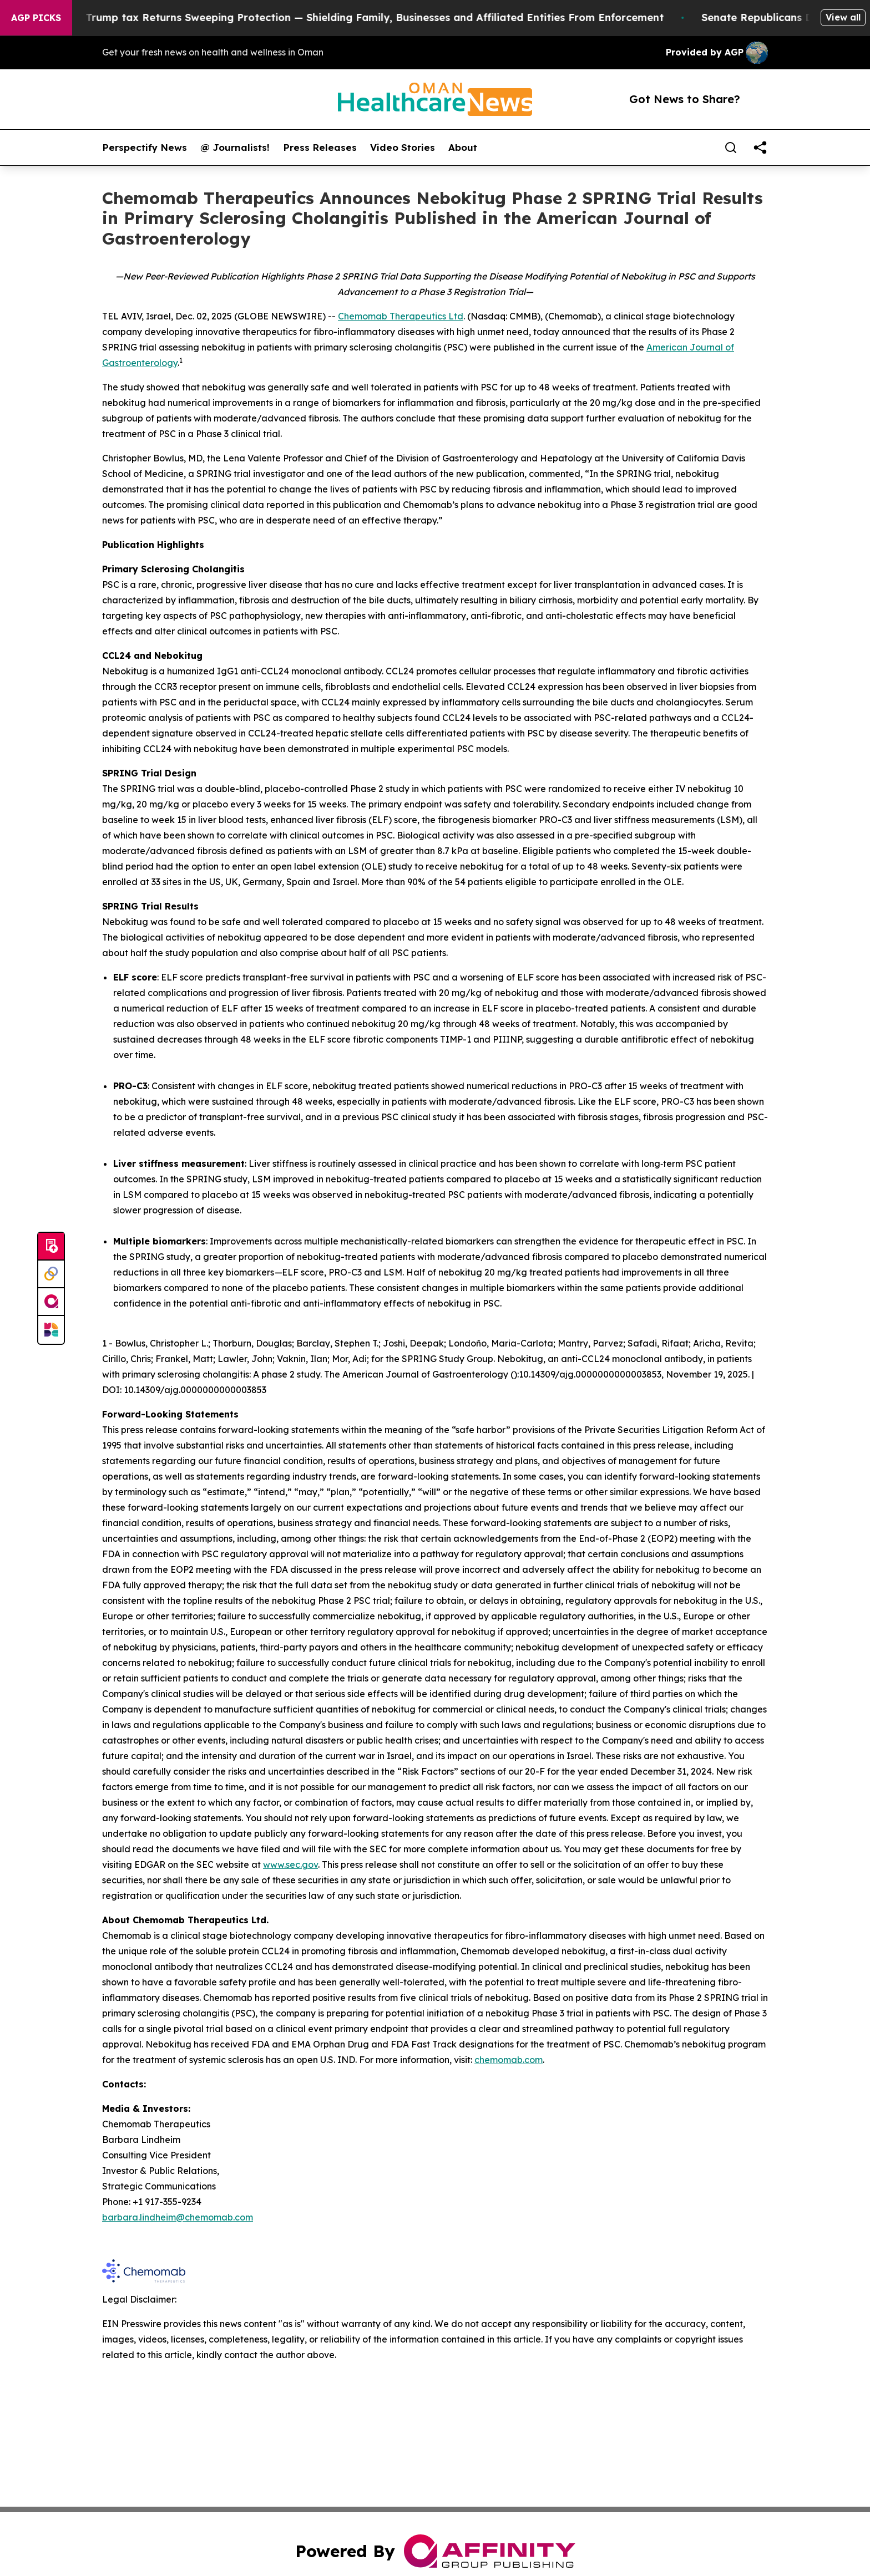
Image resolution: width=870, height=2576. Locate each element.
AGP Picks (36, 17)
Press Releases (320, 147)
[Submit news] (51, 1247)
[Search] (730, 147)
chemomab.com (508, 2059)
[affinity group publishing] (51, 1302)
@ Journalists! (235, 147)
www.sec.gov (290, 1864)
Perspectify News (144, 147)
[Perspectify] (51, 1274)
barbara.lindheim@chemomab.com (177, 2217)
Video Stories (402, 147)
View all (843, 17)
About (462, 147)
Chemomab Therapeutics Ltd (400, 316)
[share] (760, 147)
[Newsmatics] (51, 1330)
